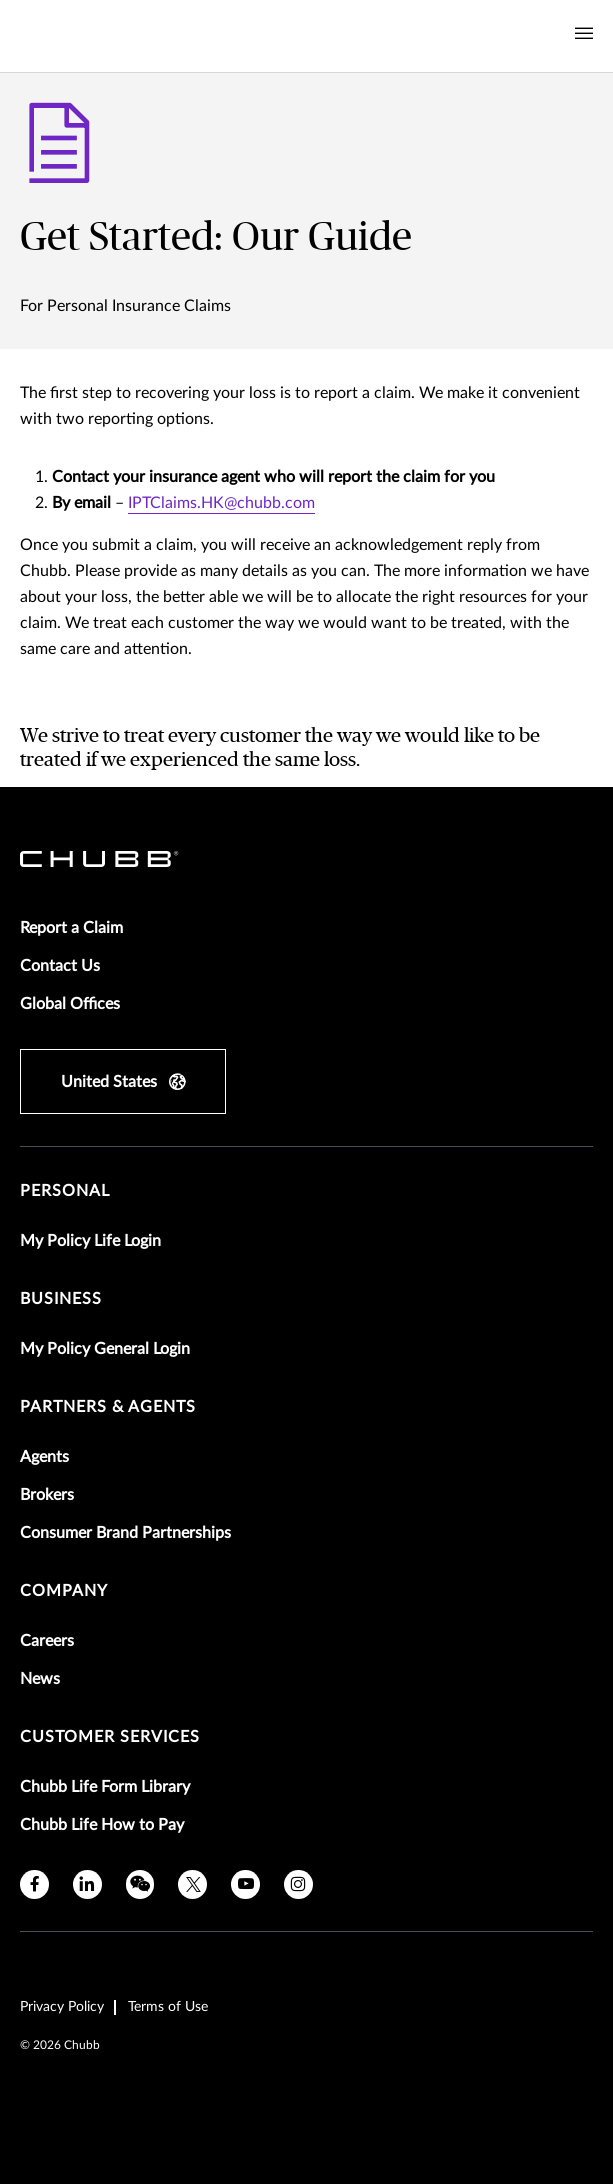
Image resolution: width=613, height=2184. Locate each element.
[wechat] (140, 1884)
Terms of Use (168, 2007)
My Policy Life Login (90, 1241)
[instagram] (298, 1884)
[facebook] (34, 1884)
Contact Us (60, 966)
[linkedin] (87, 1884)
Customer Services (110, 1737)
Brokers (47, 1495)
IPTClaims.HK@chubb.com (221, 503)
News (40, 1679)
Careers (47, 1641)
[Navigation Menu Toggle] (584, 34)
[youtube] (245, 1884)
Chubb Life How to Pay (102, 1825)
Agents (44, 1457)
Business (61, 1299)
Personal (65, 1191)
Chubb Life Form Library (105, 1787)
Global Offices (70, 1004)
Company (64, 1591)
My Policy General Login (105, 1349)
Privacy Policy (62, 2007)
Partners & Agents (108, 1407)
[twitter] (192, 1884)
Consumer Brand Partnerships (125, 1533)
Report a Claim (71, 928)
